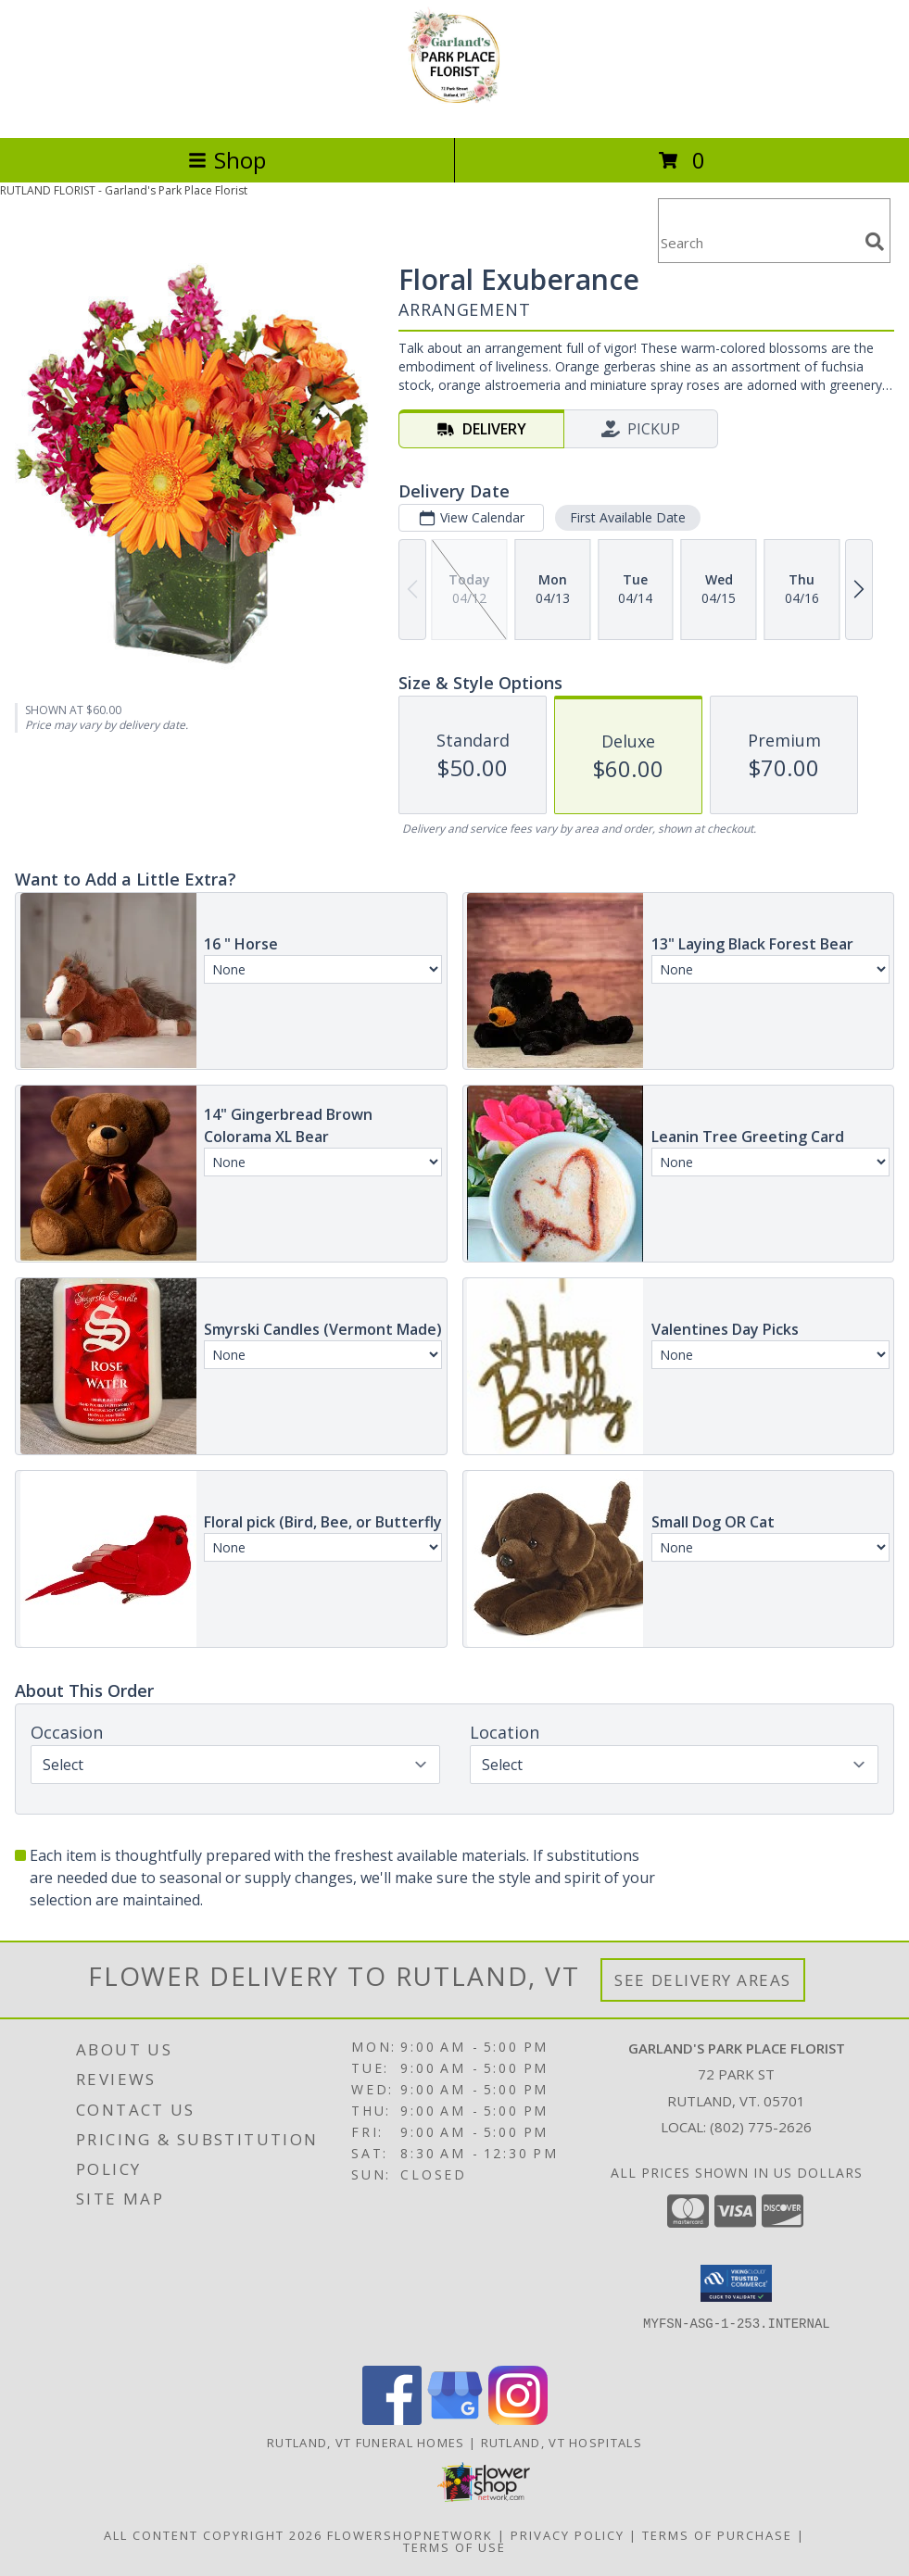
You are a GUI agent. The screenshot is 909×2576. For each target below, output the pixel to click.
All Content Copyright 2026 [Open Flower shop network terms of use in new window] (213, 2535)
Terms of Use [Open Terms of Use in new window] (454, 2547)
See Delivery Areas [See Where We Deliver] (702, 1980)
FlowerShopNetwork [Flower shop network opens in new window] (410, 2535)
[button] (736, 2283)
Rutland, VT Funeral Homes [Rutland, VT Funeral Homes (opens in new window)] (366, 2442)
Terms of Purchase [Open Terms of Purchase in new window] (717, 2535)
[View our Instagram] (518, 2420)
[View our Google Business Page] (455, 2420)
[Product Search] (758, 242)
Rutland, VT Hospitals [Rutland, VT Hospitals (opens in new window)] (561, 2442)
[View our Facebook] (392, 2420)
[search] (875, 242)
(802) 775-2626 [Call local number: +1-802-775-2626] (761, 2126)
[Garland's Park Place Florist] (454, 110)
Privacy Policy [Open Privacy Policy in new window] (568, 2535)
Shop (227, 160)
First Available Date (628, 517)
